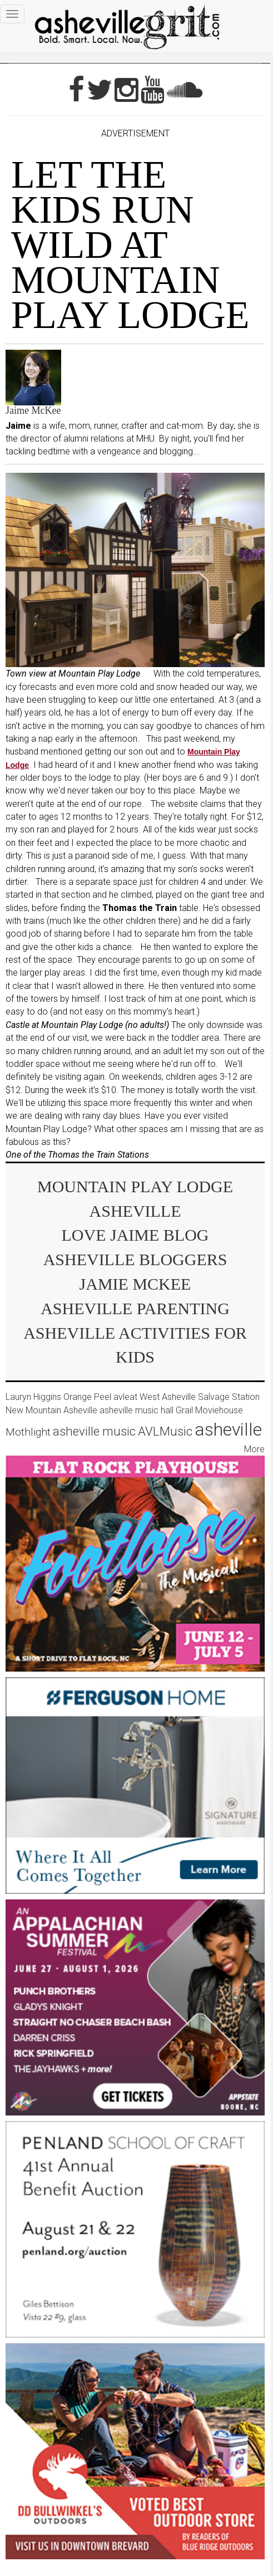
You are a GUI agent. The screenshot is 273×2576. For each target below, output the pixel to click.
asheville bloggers (135, 1259)
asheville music (94, 1431)
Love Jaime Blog (135, 1235)
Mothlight (28, 1432)
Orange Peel (87, 1397)
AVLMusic (165, 1431)
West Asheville (168, 1397)
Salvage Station (229, 1397)
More (254, 1449)
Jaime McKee (33, 410)
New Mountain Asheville (51, 1410)
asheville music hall (136, 1410)
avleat (125, 1397)
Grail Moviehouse (209, 1410)
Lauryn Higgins (33, 1397)
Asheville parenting (135, 1308)
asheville (228, 1429)
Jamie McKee (135, 1284)
